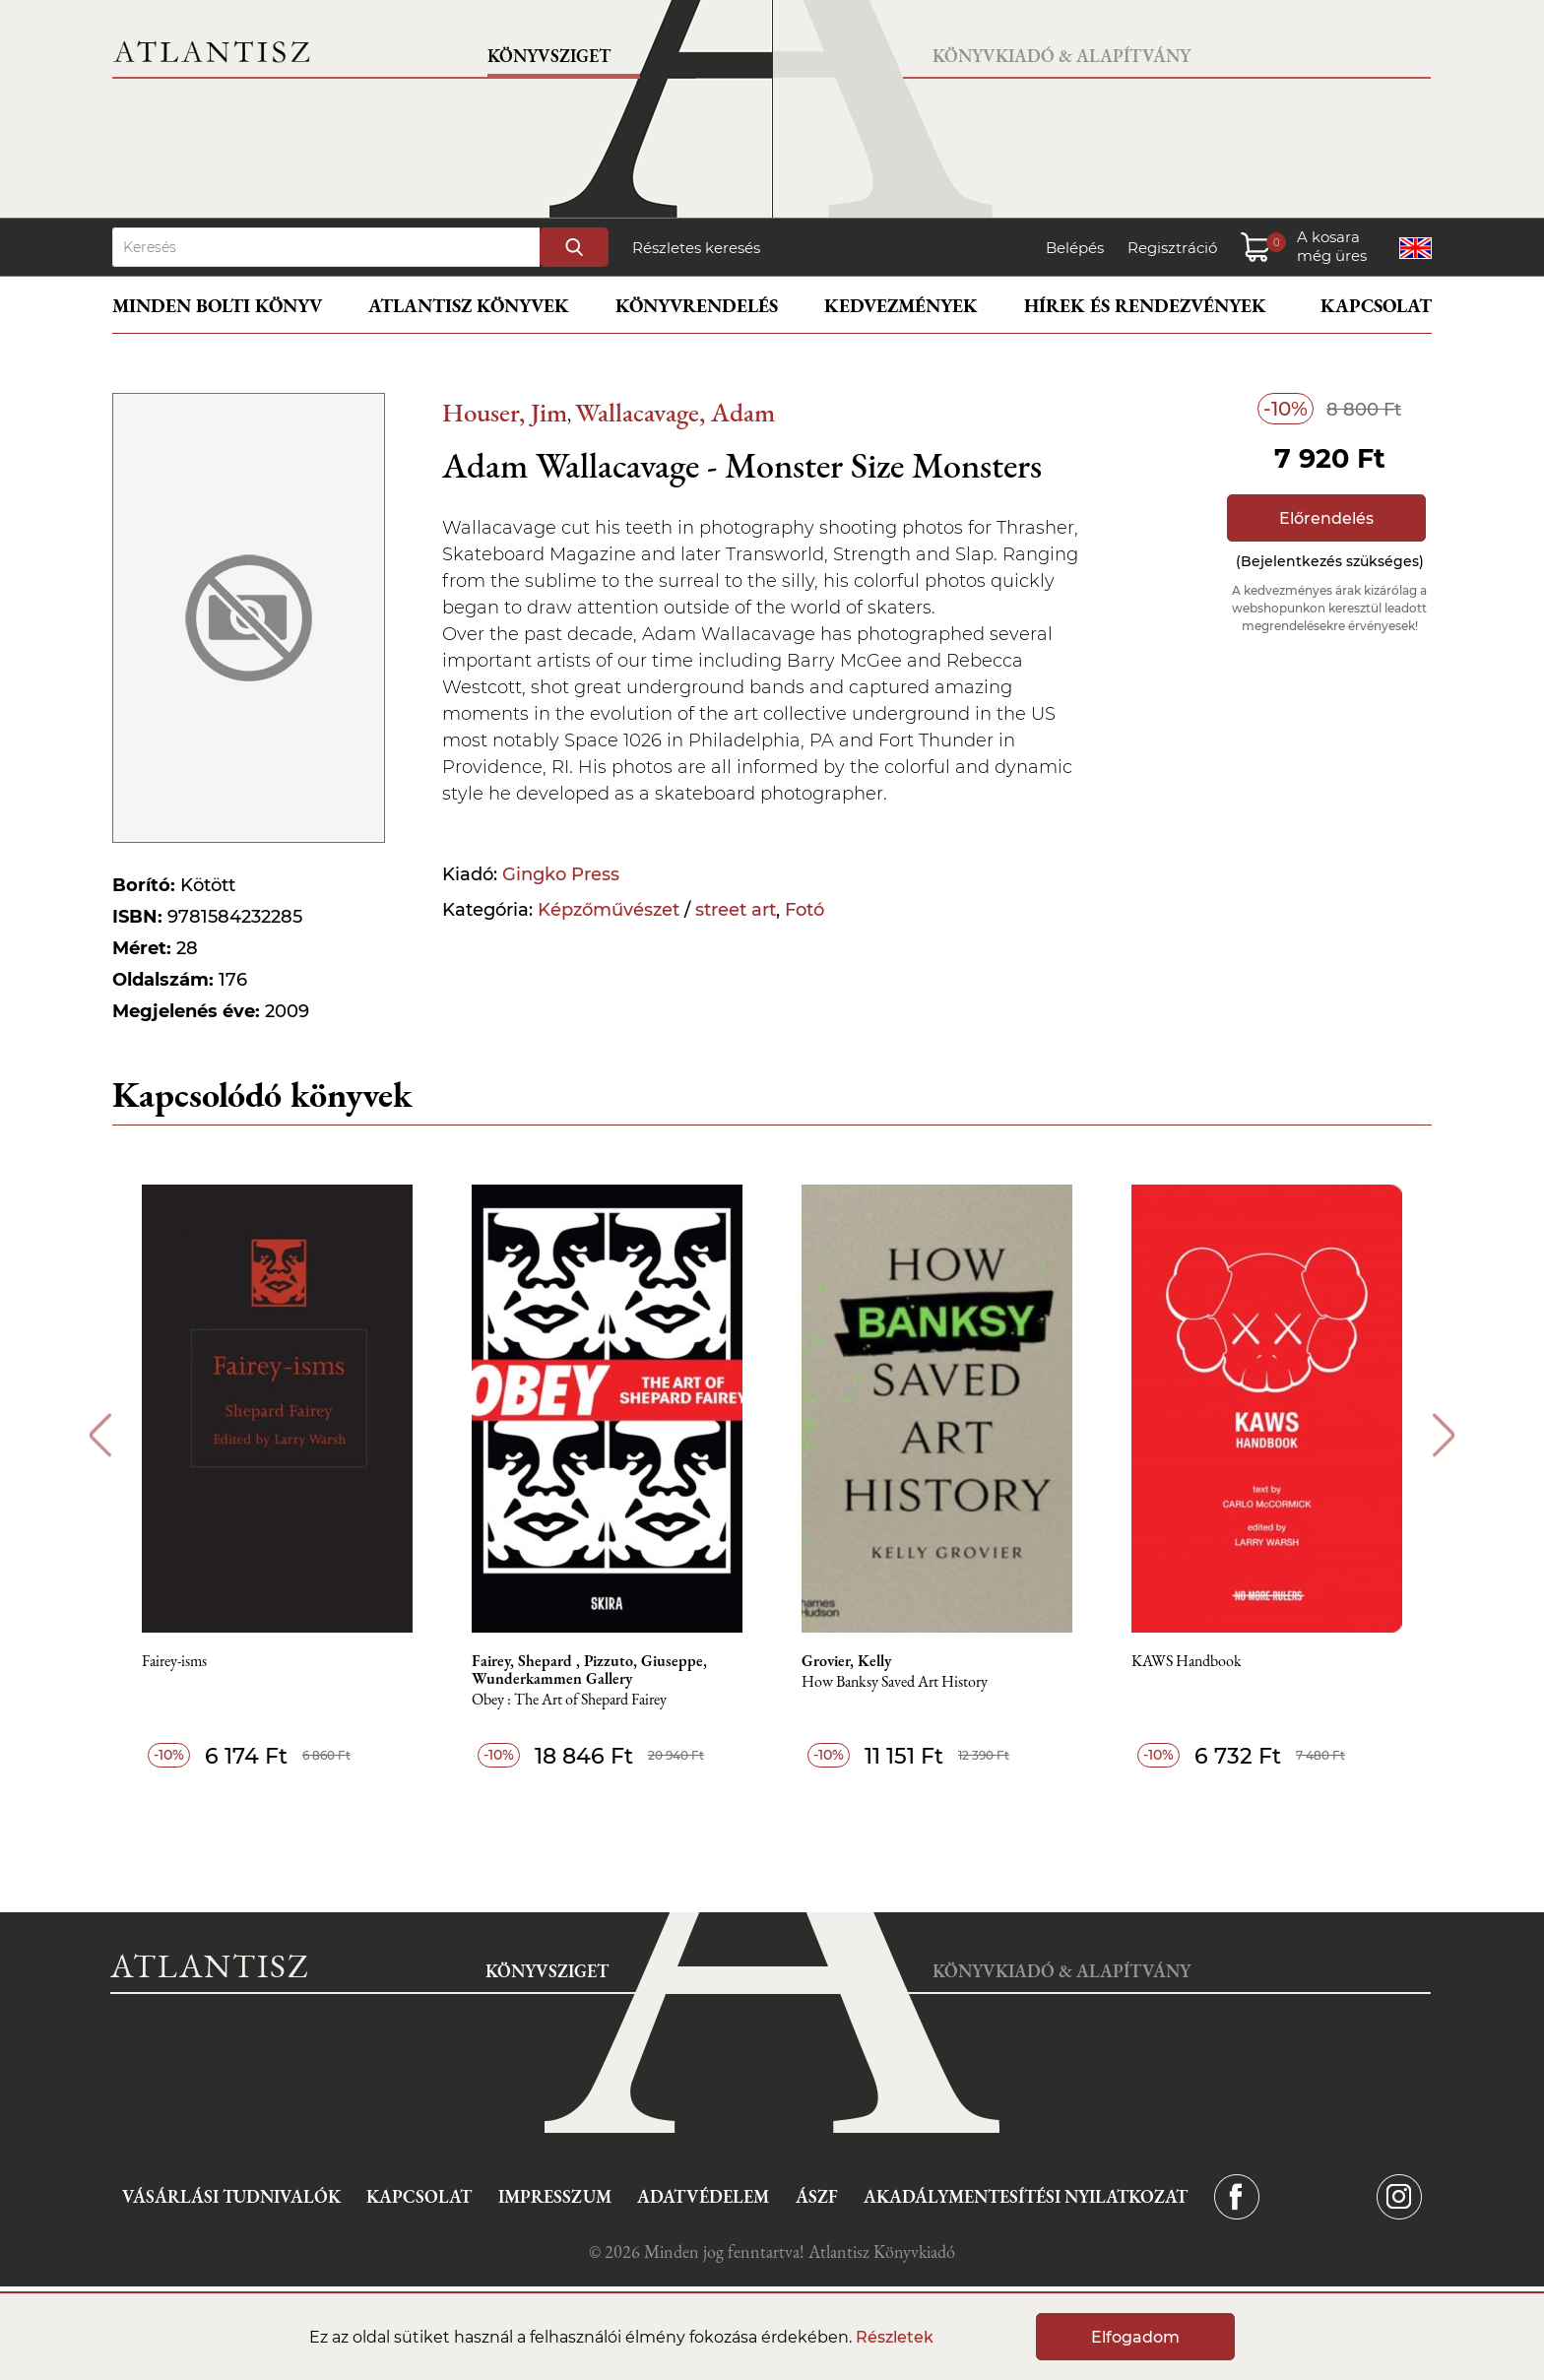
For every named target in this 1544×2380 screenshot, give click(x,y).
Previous (100, 1435)
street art (735, 910)
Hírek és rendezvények (1145, 305)
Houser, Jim (504, 412)
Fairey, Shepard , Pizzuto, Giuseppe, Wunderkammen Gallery (589, 1670)
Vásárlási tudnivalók (231, 2196)
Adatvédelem (703, 2196)
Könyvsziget (549, 55)
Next (1444, 1435)
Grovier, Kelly (846, 1661)
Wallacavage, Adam (675, 412)
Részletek (894, 2337)
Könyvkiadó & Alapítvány (1061, 55)
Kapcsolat (1376, 305)
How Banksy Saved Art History (895, 1682)
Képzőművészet (608, 910)
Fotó (804, 910)
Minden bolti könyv (217, 305)
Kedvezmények (901, 305)
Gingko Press (560, 874)
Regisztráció (1172, 247)
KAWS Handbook (1186, 1661)
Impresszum (554, 2196)
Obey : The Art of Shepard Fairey (569, 1700)
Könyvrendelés (696, 305)
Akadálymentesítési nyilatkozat (1026, 2196)
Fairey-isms (174, 1661)
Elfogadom (1135, 2337)
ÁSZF (817, 2196)
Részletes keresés (696, 247)
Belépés (1075, 247)
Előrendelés (1326, 518)
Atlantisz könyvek (468, 305)
